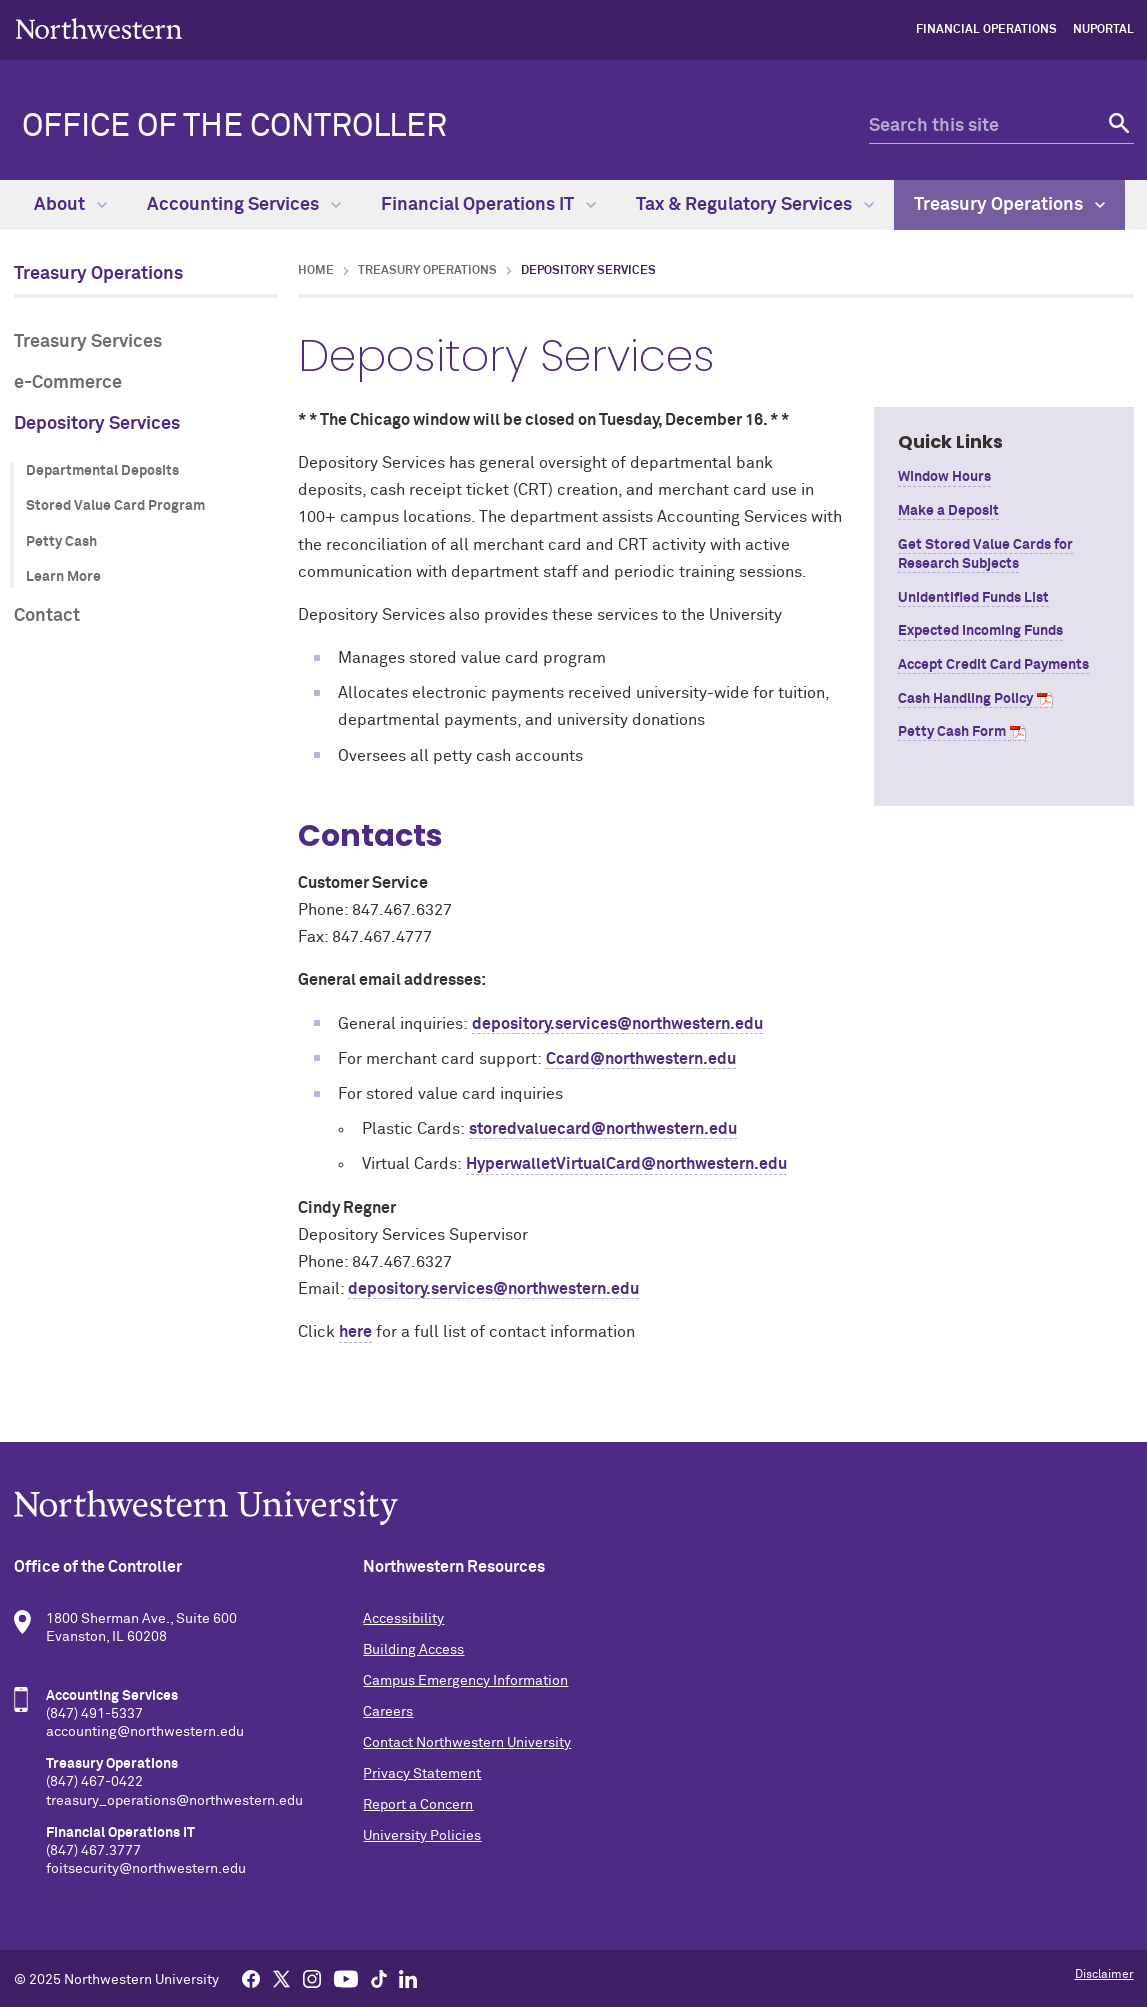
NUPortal (1103, 30)
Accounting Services (244, 205)
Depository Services (97, 424)
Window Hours (944, 477)
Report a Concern (418, 1805)
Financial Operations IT (488, 205)
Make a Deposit (948, 511)
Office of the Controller (234, 127)
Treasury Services (88, 342)
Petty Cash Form (952, 732)
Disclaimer (1104, 1975)
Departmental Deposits (102, 471)
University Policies (422, 1836)
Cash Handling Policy (965, 699)
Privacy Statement (422, 1774)
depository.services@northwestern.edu (617, 1024)
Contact (47, 616)
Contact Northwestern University (467, 1743)
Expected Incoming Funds (980, 631)
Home (316, 271)
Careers (388, 1712)
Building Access (413, 1650)
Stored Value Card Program (115, 506)
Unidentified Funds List (973, 598)
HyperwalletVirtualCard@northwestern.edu (626, 1164)
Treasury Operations (1009, 205)
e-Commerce (68, 383)
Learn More (63, 577)
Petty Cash (61, 542)
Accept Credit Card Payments (993, 665)
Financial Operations (986, 30)
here (355, 1332)
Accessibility (403, 1619)
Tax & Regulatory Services (755, 205)
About (70, 205)
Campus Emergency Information (465, 1681)
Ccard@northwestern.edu (641, 1059)
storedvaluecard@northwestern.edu (603, 1129)
